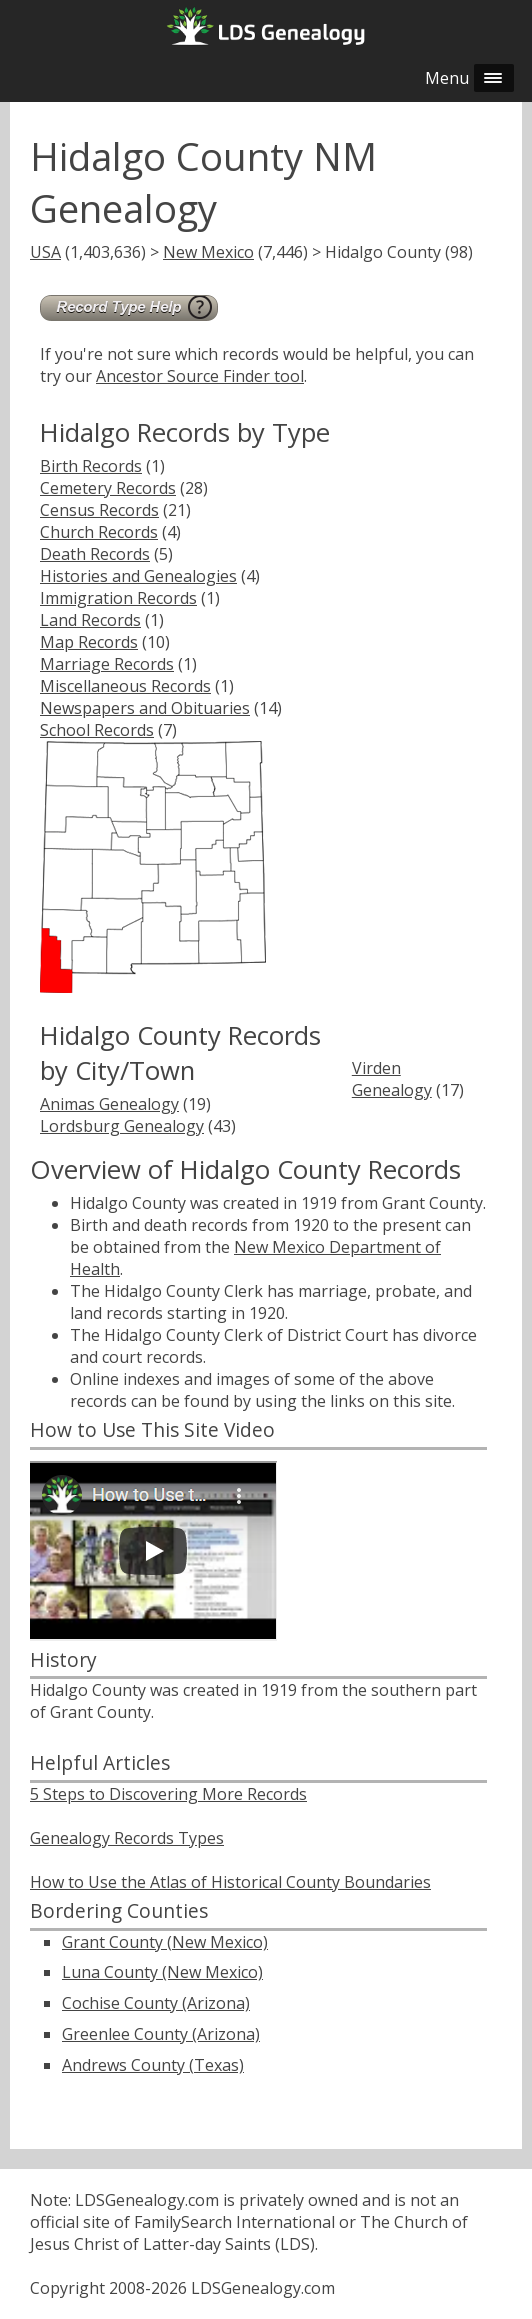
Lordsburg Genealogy (122, 1126)
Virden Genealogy (392, 1079)
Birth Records (91, 466)
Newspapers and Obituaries (145, 708)
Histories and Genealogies (138, 576)
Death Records (95, 554)
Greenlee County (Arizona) (161, 2034)
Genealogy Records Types (127, 1838)
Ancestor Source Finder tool (200, 376)
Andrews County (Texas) (153, 2065)
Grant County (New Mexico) (165, 1942)
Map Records (89, 642)
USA (45, 252)
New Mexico (208, 252)
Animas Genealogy (109, 1104)
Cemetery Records (108, 488)
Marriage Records (107, 664)
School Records (97, 730)
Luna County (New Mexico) (162, 1972)
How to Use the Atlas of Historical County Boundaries (230, 1882)
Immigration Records (118, 598)
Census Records (99, 510)
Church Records (99, 532)
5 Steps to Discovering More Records (168, 1794)
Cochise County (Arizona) (156, 2003)
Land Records (90, 620)
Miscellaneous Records (125, 686)
